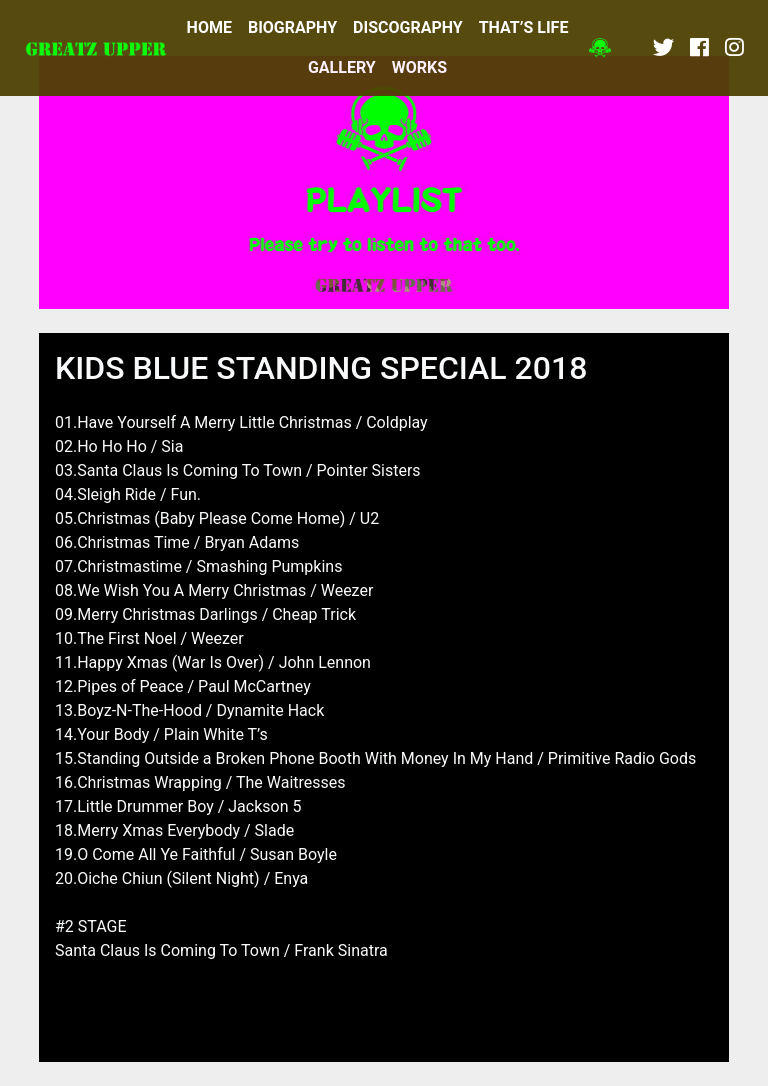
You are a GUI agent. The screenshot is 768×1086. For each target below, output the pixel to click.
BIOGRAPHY (292, 27)
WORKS (419, 67)
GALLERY (342, 67)
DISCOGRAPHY (408, 27)
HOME (209, 27)
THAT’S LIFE (524, 27)
